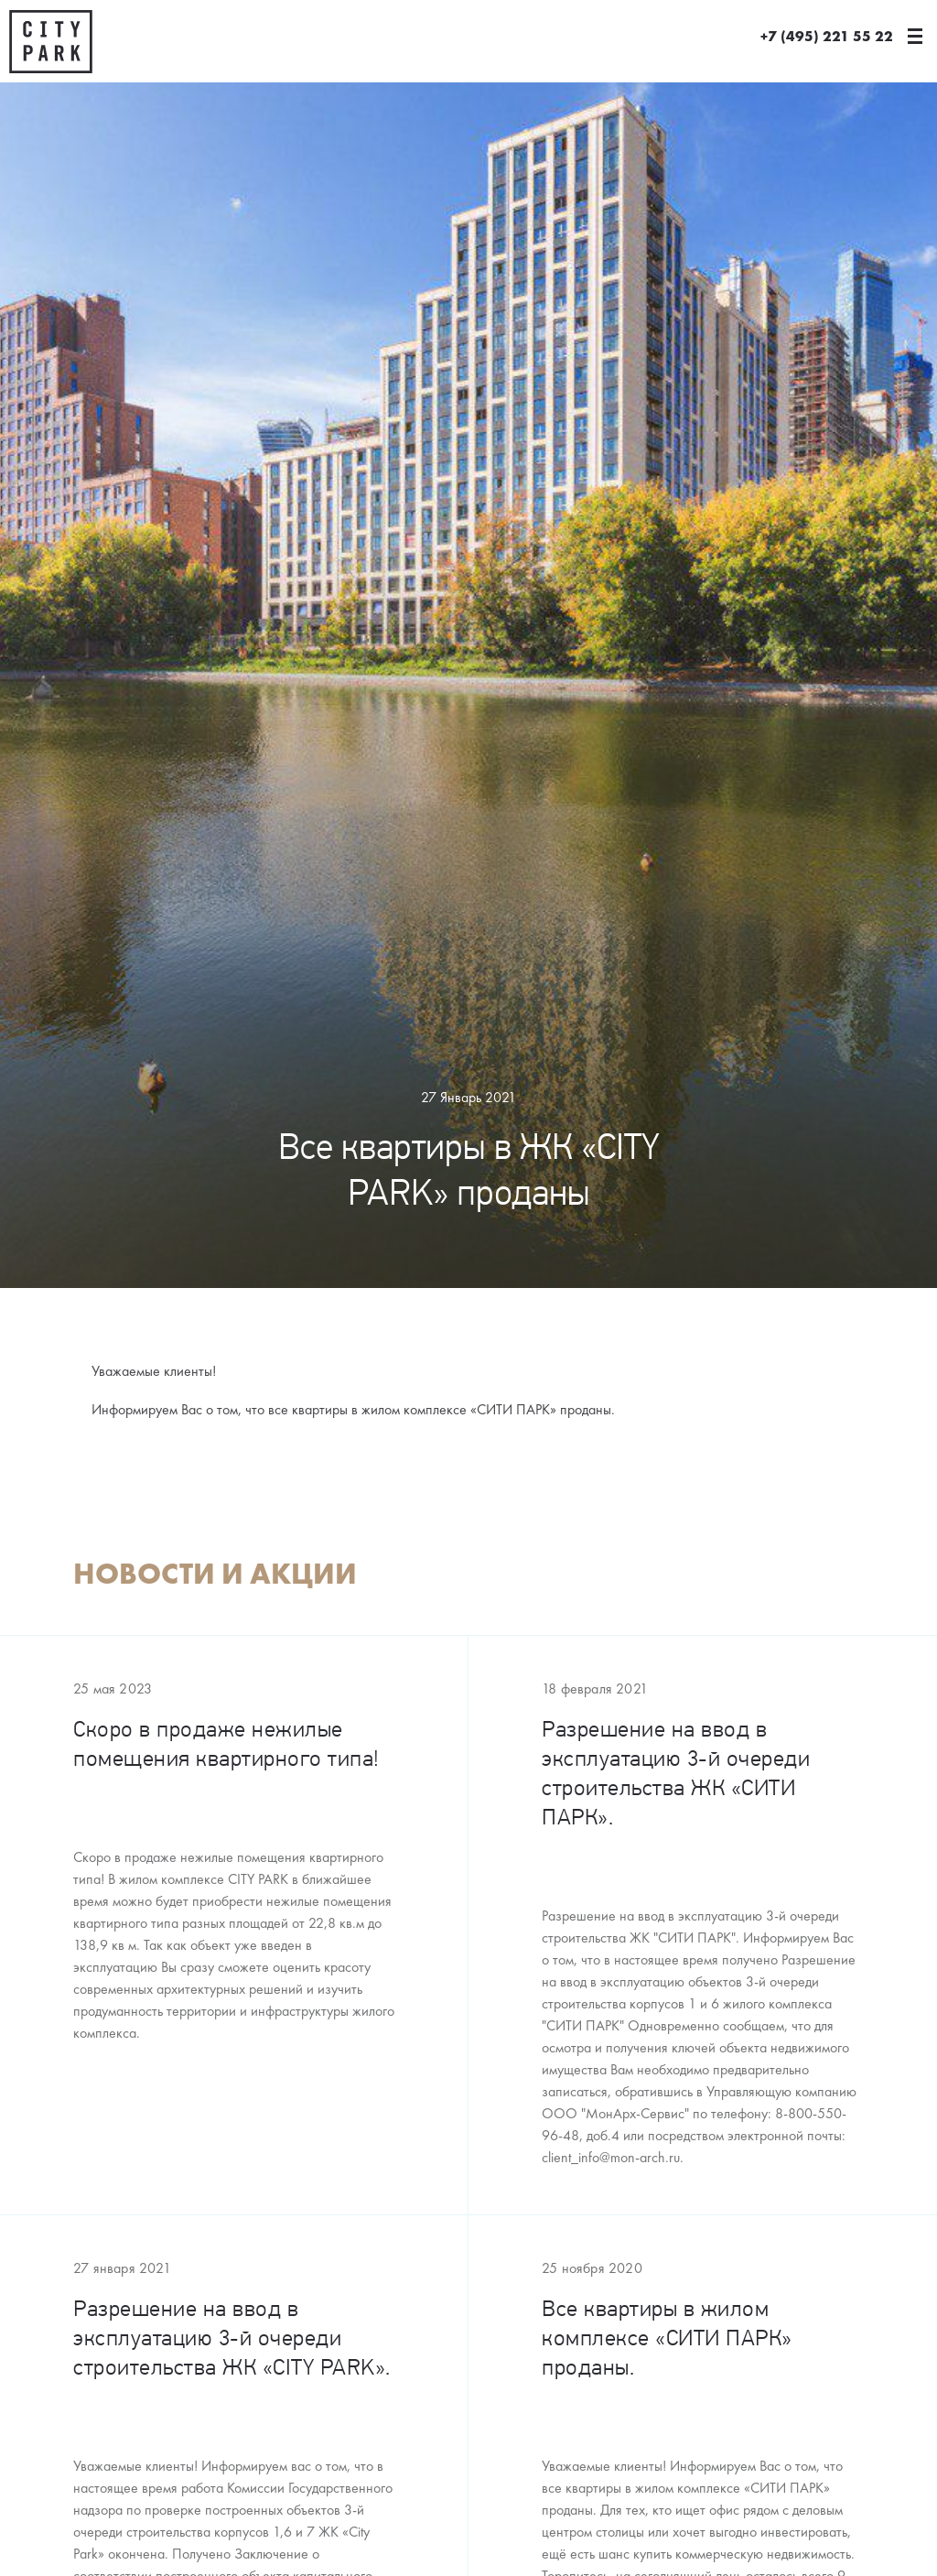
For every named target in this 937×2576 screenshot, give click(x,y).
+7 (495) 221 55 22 (826, 36)
